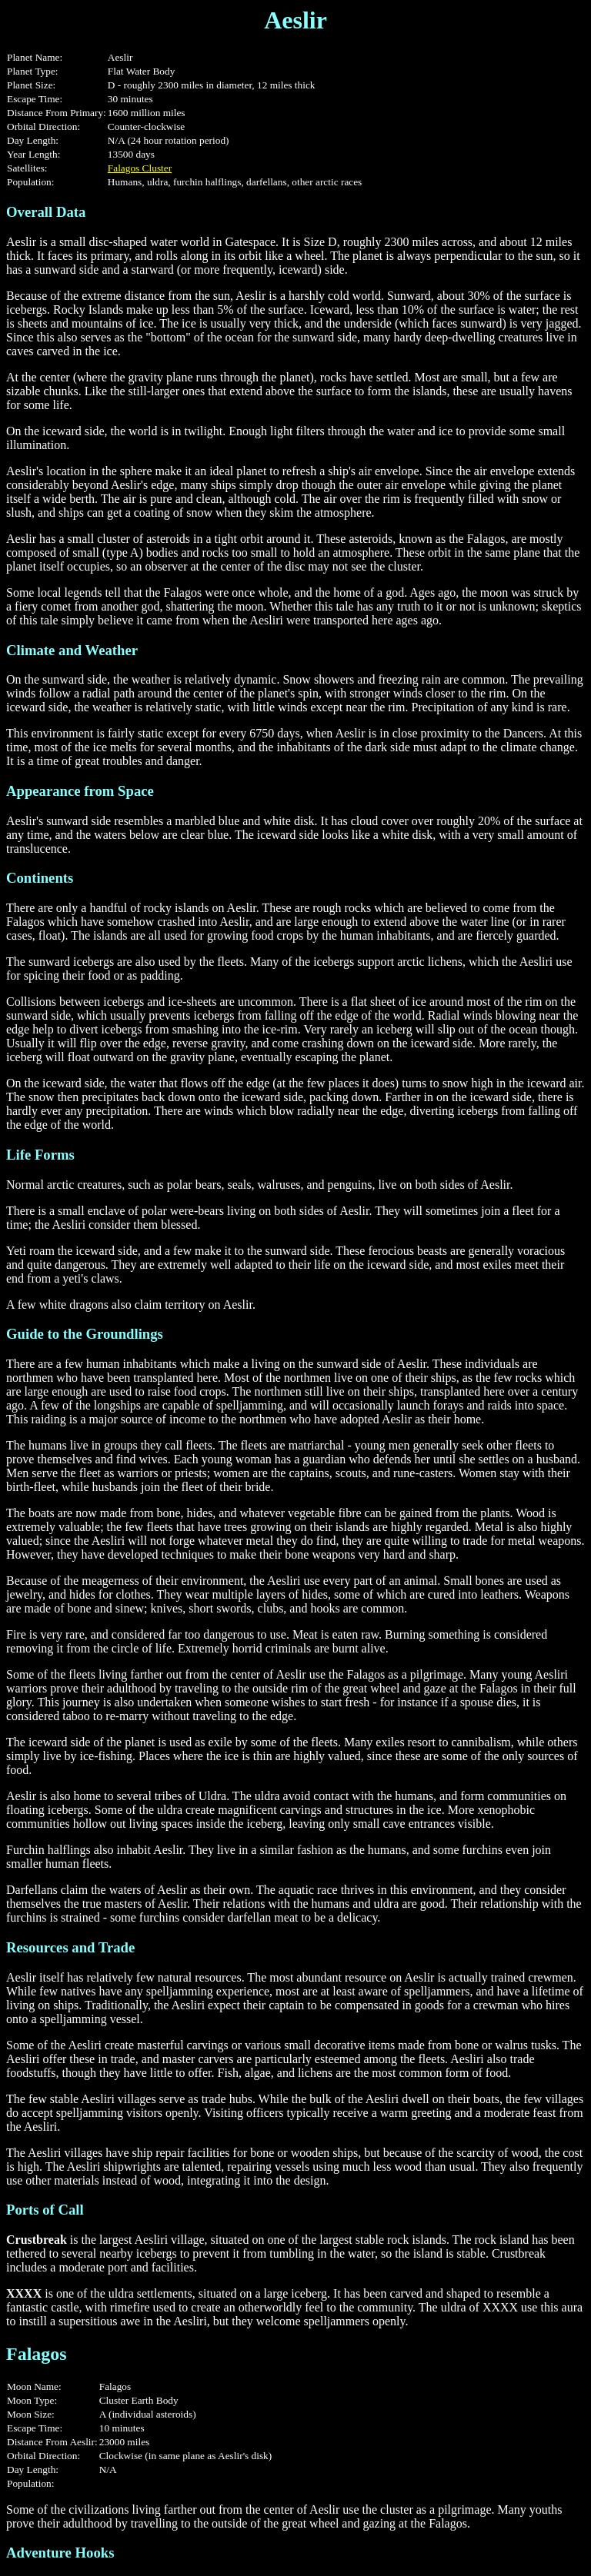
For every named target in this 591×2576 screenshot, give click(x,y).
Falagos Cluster (140, 168)
